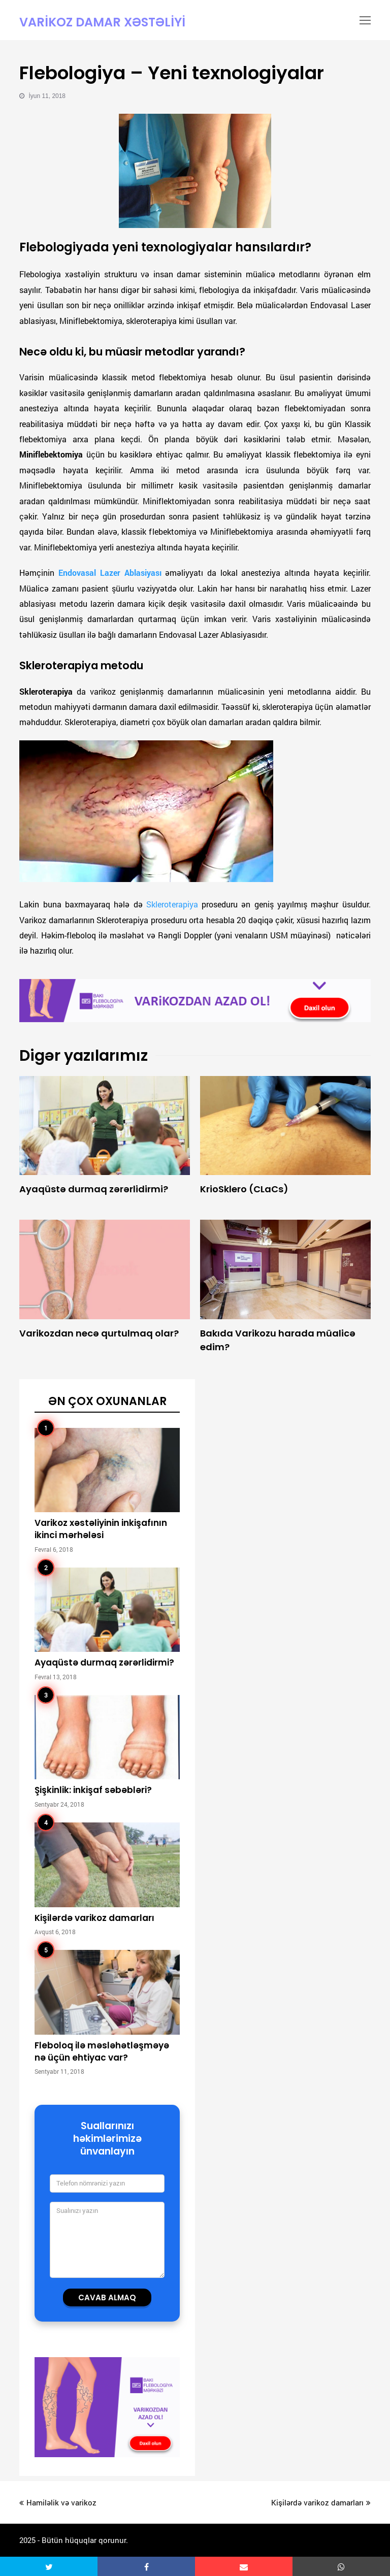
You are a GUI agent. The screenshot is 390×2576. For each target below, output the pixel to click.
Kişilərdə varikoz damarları (94, 1918)
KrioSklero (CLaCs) (244, 1189)
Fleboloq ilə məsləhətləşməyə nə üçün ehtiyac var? (102, 2052)
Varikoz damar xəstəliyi (102, 22)
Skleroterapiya (172, 904)
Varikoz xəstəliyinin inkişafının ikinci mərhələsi (101, 1529)
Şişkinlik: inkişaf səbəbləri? (93, 1790)
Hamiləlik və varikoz (57, 2502)
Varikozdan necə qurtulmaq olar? (99, 1333)
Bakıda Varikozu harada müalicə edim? (277, 1340)
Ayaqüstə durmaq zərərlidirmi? (93, 1189)
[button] (49, 2566)
